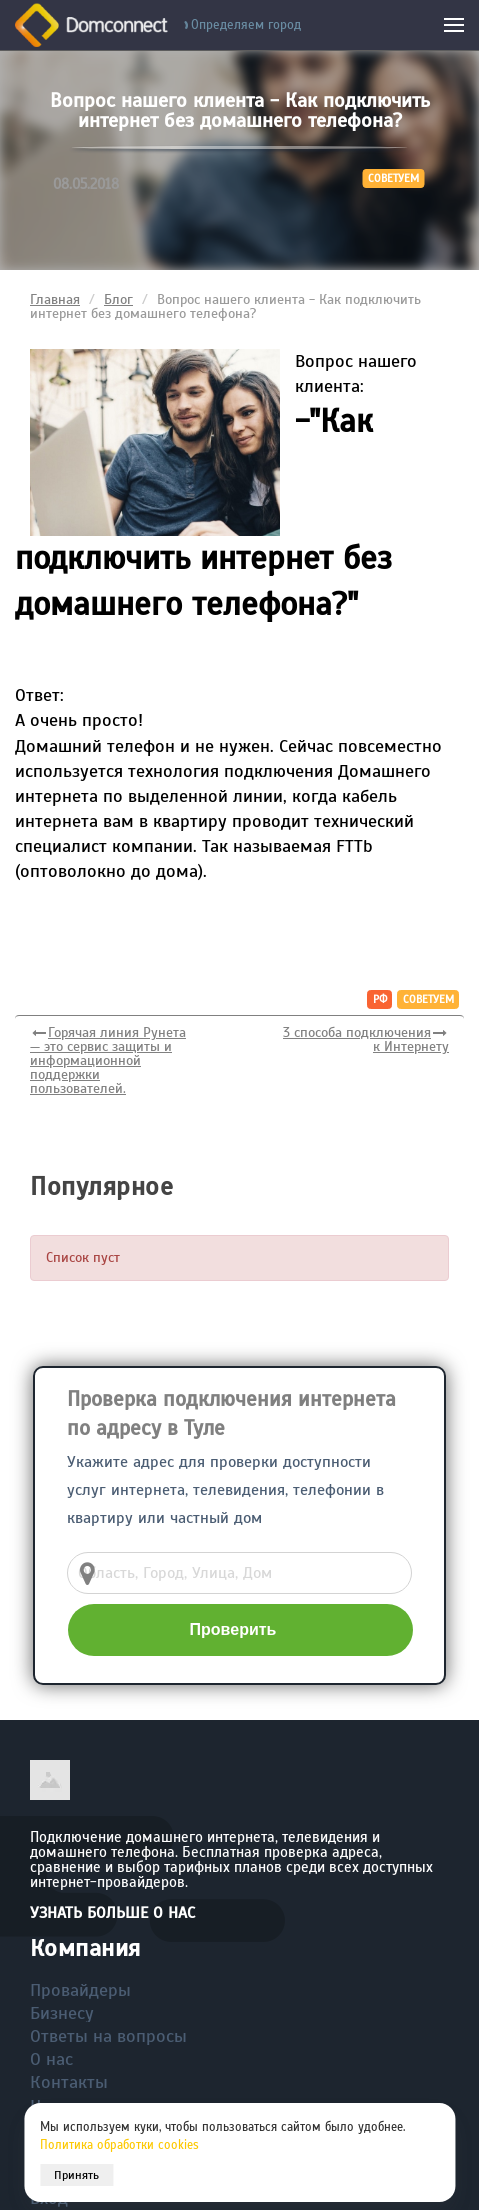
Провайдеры (80, 1990)
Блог (118, 299)
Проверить (233, 1629)
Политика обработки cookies (119, 2145)
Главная (55, 299)
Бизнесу (62, 2013)
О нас (51, 2059)
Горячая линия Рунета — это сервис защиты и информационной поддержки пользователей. (108, 1060)
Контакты (69, 2082)
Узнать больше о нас (112, 1913)
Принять (76, 2175)
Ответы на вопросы (108, 2036)
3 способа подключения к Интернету (366, 1039)
